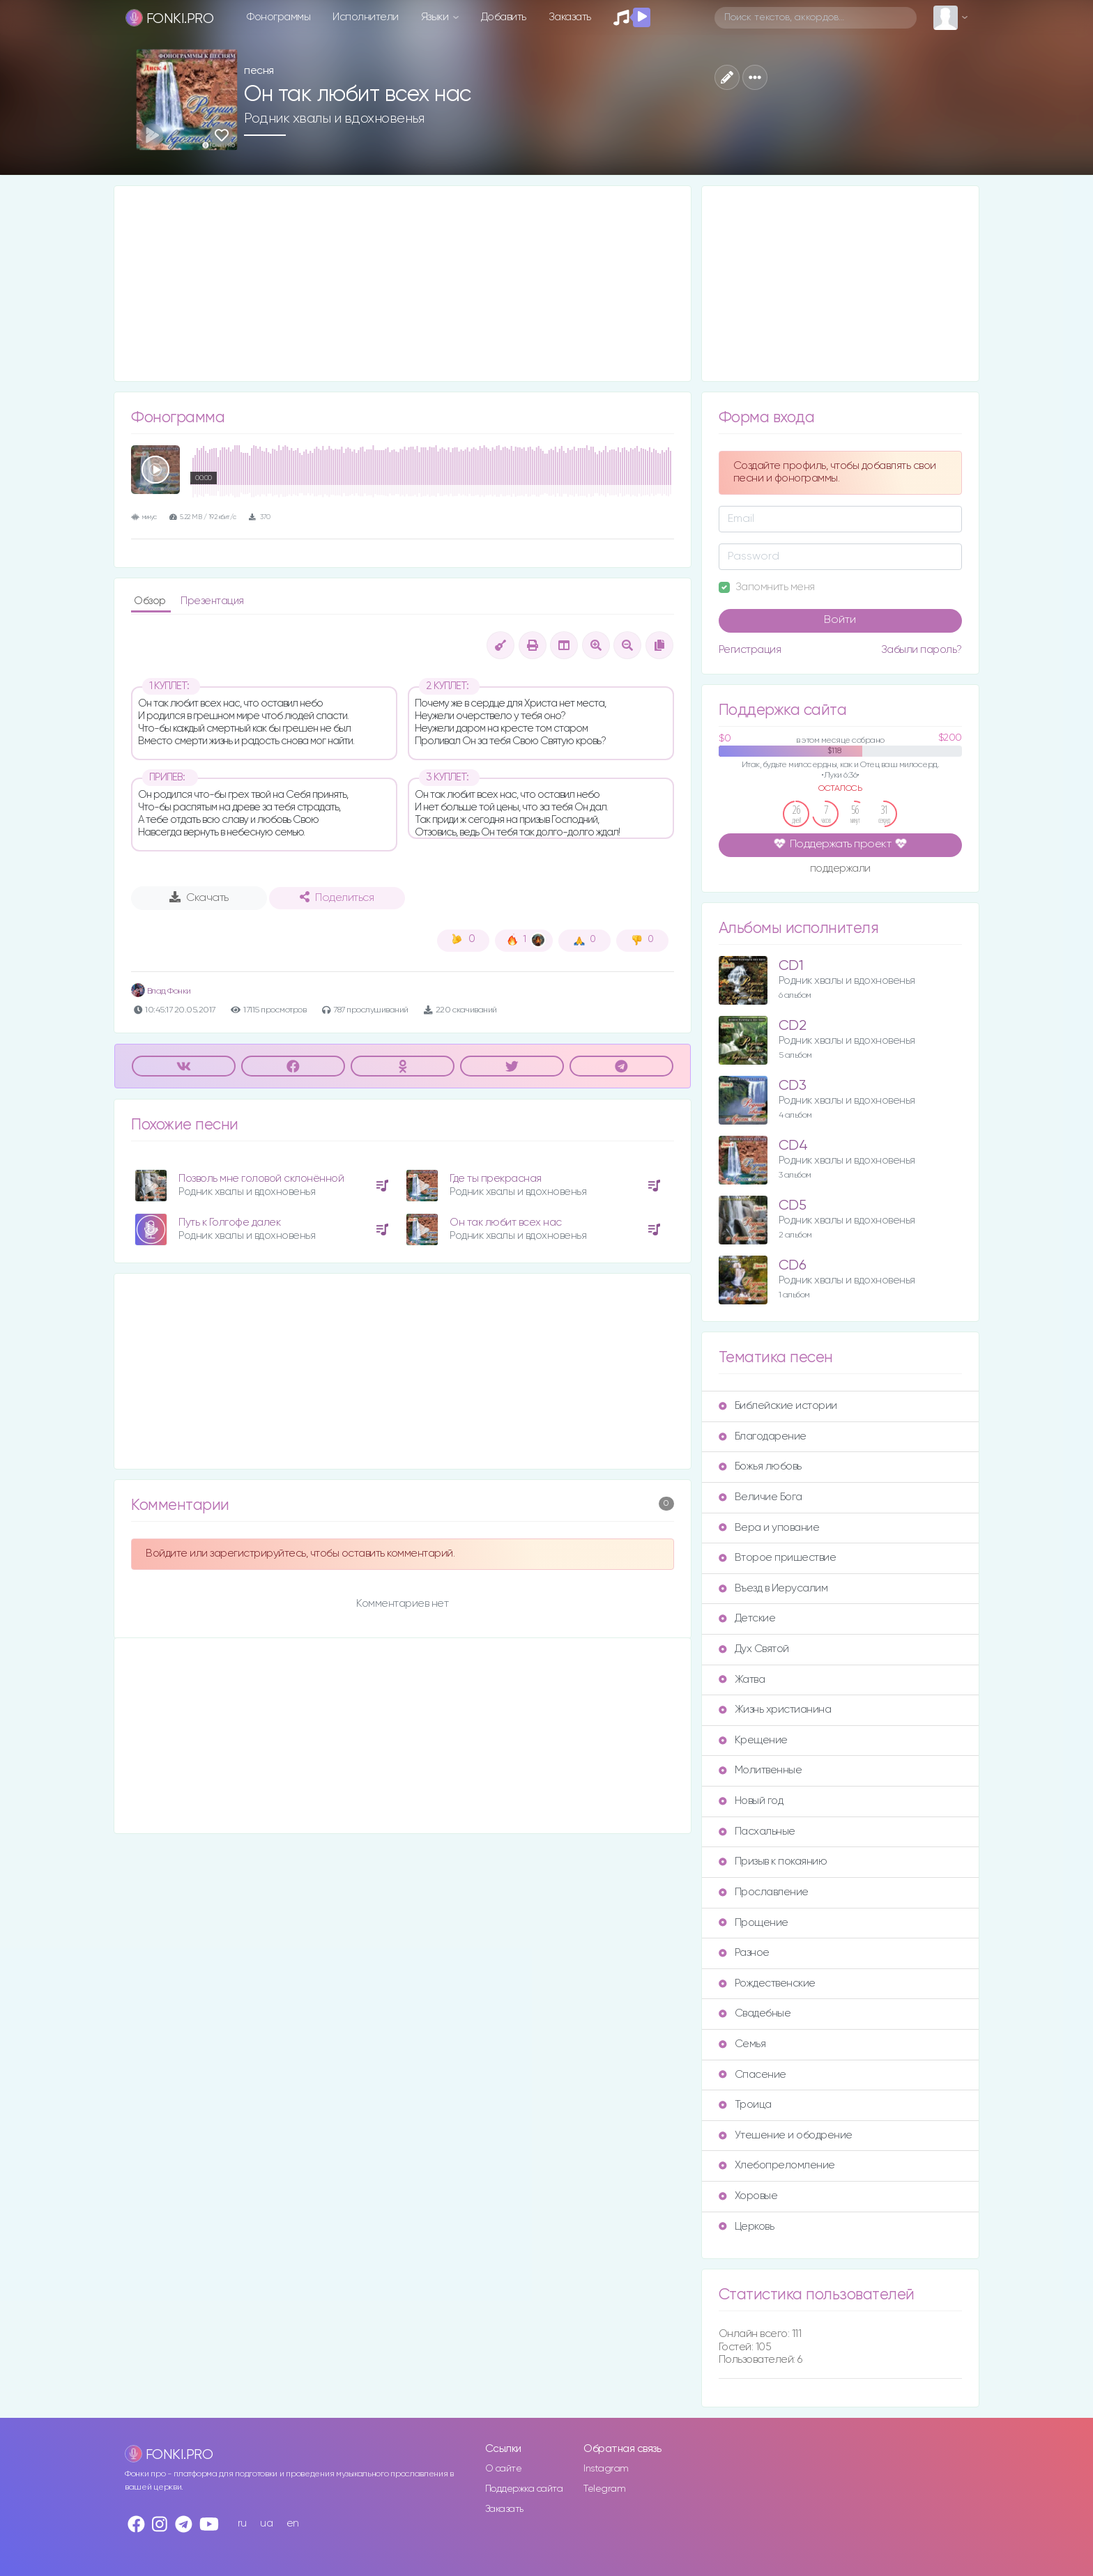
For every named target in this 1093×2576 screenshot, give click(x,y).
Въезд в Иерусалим (773, 1588)
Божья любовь (760, 1466)
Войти (840, 620)
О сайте (503, 2469)
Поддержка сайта (524, 2489)
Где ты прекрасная (496, 1178)
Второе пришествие (777, 1557)
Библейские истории (778, 1406)
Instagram (606, 2469)
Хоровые (748, 2196)
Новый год (751, 1801)
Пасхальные (757, 1831)
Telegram (604, 2489)
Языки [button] (436, 17)
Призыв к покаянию (773, 1861)
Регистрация (750, 650)
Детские (747, 1618)
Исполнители (366, 17)
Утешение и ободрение (786, 2135)
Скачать (199, 897)
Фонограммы (278, 17)
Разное (744, 1953)
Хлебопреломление (777, 2165)
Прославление (764, 1892)
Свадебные (755, 2013)
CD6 (793, 1265)
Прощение (753, 1923)
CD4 (793, 1146)
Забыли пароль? (921, 650)
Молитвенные (760, 1770)
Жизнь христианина (775, 1709)
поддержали (840, 869)
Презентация (212, 601)
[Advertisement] (402, 283)
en (292, 2523)
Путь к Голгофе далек (229, 1222)
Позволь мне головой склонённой (261, 1178)
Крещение (753, 1740)
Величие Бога (760, 1497)
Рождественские (767, 1983)
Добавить (503, 17)
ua (266, 2523)
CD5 (793, 1205)
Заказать (570, 17)
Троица (745, 2104)
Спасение (752, 2074)
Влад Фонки (161, 991)
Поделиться (337, 897)
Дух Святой (754, 1649)
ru (242, 2523)
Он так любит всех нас (506, 1222)
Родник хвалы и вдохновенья (334, 118)
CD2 (793, 1026)
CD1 (791, 966)
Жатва (742, 1679)
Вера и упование (769, 1527)
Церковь (746, 2226)
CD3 (793, 1086)
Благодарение (763, 1436)
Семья (742, 2044)
